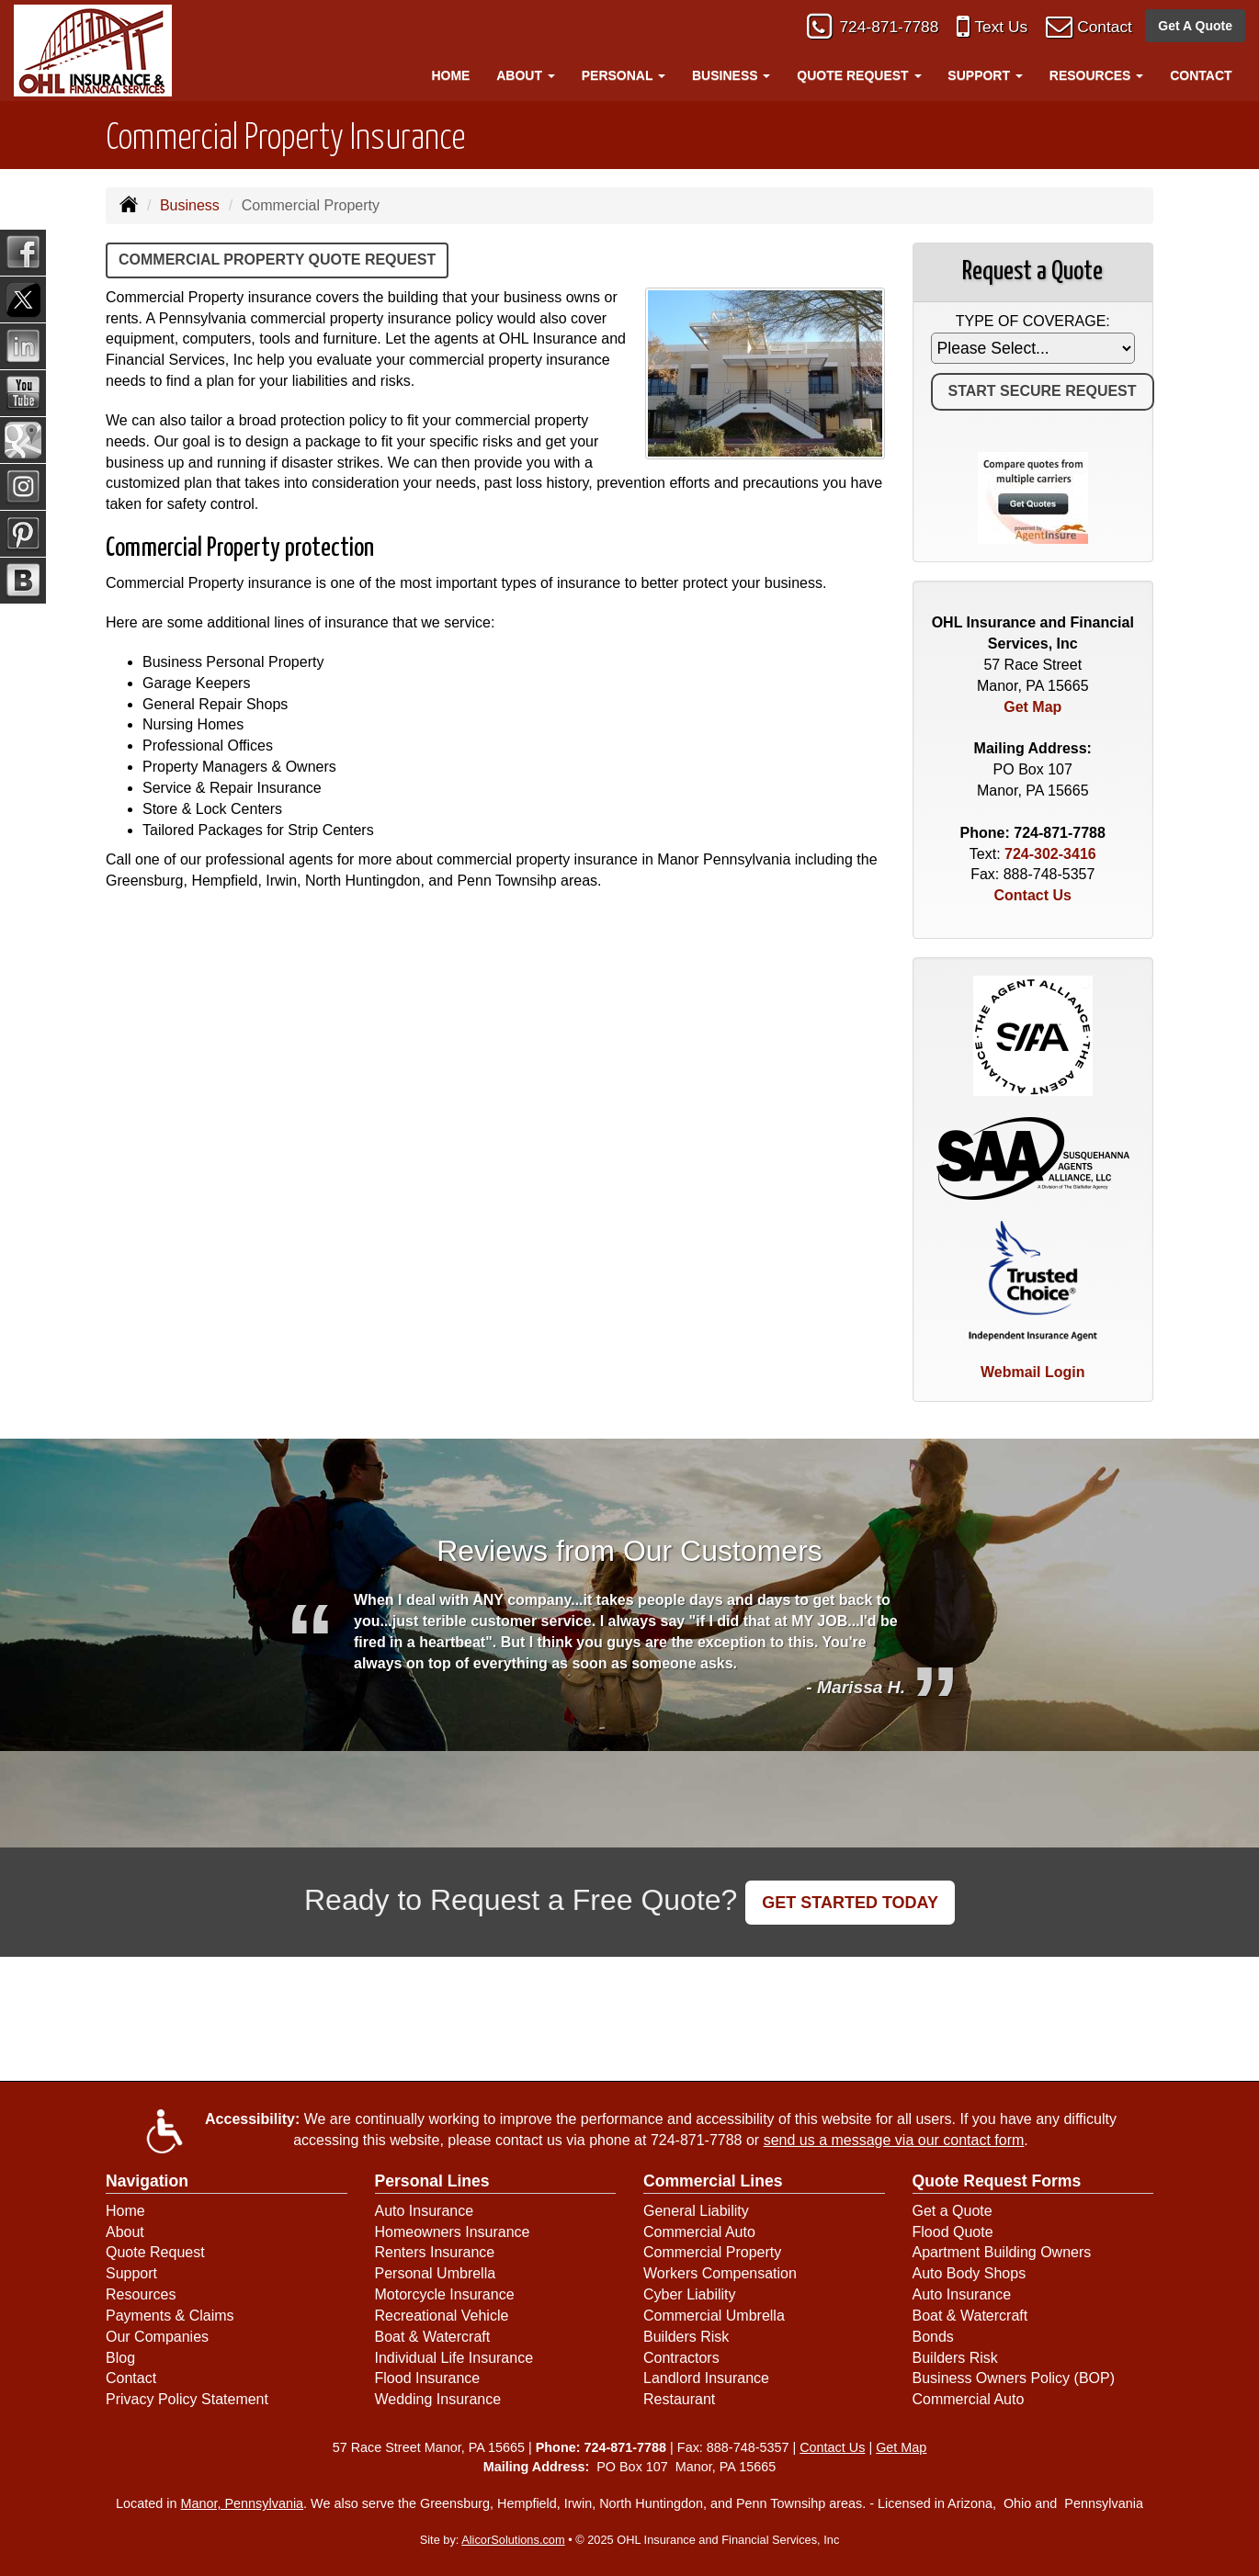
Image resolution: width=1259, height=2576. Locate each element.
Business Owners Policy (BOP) (1014, 2378)
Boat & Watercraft (433, 2336)
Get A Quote (1195, 29)
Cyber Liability (689, 2294)
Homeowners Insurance (452, 2232)
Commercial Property (712, 2252)
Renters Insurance (435, 2252)
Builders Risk (686, 2336)
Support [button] (985, 75)
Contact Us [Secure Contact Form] (1033, 895)
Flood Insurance (428, 2378)
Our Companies (157, 2336)
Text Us (987, 30)
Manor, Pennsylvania (242, 2503)
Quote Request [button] (859, 75)
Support (131, 2273)
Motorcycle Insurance (445, 2294)
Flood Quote (953, 2232)
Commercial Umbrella (714, 2315)
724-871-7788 (866, 30)
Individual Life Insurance (454, 2358)
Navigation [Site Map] (147, 2181)
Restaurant (679, 2399)
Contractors (681, 2358)
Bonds (933, 2336)
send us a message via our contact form (894, 2140)
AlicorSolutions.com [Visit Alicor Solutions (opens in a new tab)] (512, 2540)
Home (450, 75)
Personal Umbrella (435, 2273)
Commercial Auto (699, 2232)
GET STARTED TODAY (850, 1902)
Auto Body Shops (969, 2273)
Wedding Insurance (438, 2399)
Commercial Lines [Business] (713, 2181)
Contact (1100, 30)
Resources (141, 2294)
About (125, 2232)
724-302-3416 (1050, 854)
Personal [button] (623, 75)
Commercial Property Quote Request (277, 259)
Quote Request (155, 2252)
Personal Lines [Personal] (432, 2181)
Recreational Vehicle (442, 2315)
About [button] (525, 75)
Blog (120, 2358)
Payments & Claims (170, 2315)
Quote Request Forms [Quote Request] (997, 2181)
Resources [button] (1096, 75)
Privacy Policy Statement (187, 2399)
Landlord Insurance (706, 2378)
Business (190, 205)
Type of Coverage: (1033, 321)
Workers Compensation (720, 2273)
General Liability (696, 2211)
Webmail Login (1032, 1372)
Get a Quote (952, 2211)
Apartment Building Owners (1002, 2252)
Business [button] (731, 75)
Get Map (1032, 707)
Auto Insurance (424, 2211)
